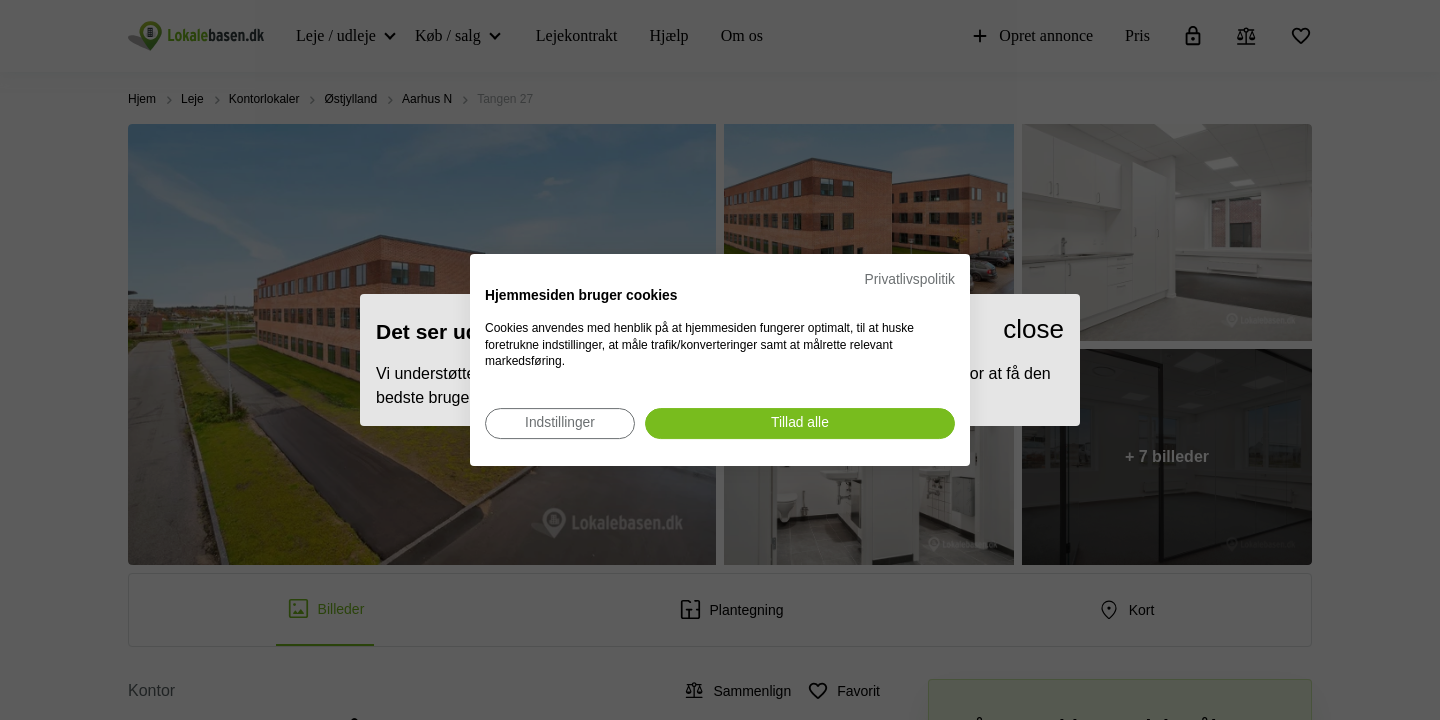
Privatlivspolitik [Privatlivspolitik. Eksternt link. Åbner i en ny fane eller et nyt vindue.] (910, 279)
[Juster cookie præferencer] (560, 423)
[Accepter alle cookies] (800, 423)
